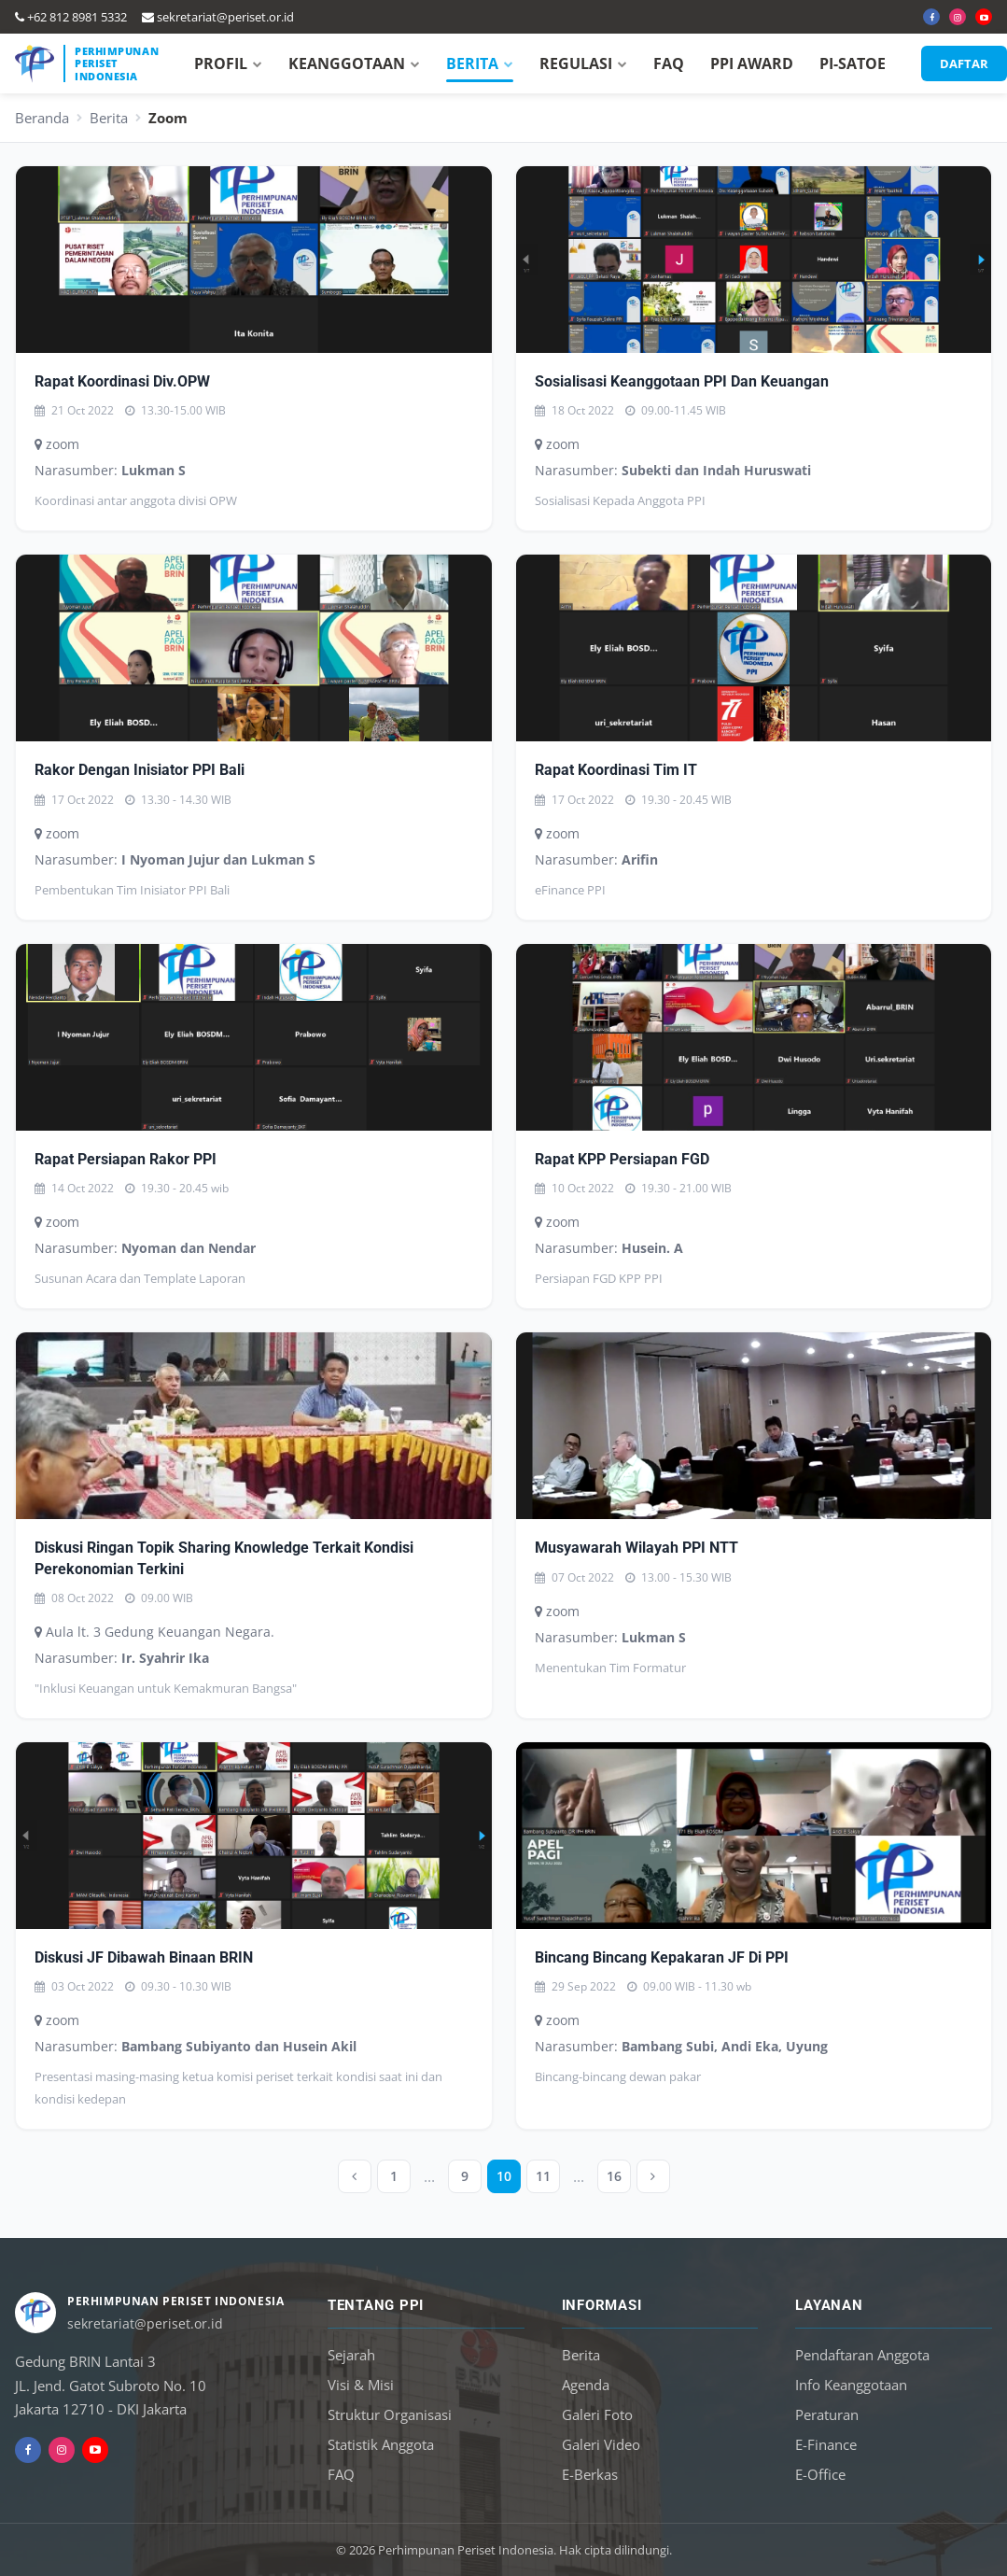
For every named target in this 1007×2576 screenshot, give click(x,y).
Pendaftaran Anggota (862, 2354)
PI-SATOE (852, 63)
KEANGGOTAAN (354, 63)
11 (543, 2176)
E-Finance (826, 2444)
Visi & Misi (361, 2384)
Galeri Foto (597, 2414)
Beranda (42, 117)
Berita (109, 117)
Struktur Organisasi (390, 2414)
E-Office (820, 2474)
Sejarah (351, 2354)
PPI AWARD (751, 63)
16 (614, 2176)
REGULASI (583, 63)
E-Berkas (590, 2474)
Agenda (585, 2384)
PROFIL (228, 63)
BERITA (479, 63)
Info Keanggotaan (851, 2384)
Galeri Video (601, 2444)
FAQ (668, 63)
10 (504, 2176)
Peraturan (827, 2414)
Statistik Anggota (381, 2444)
